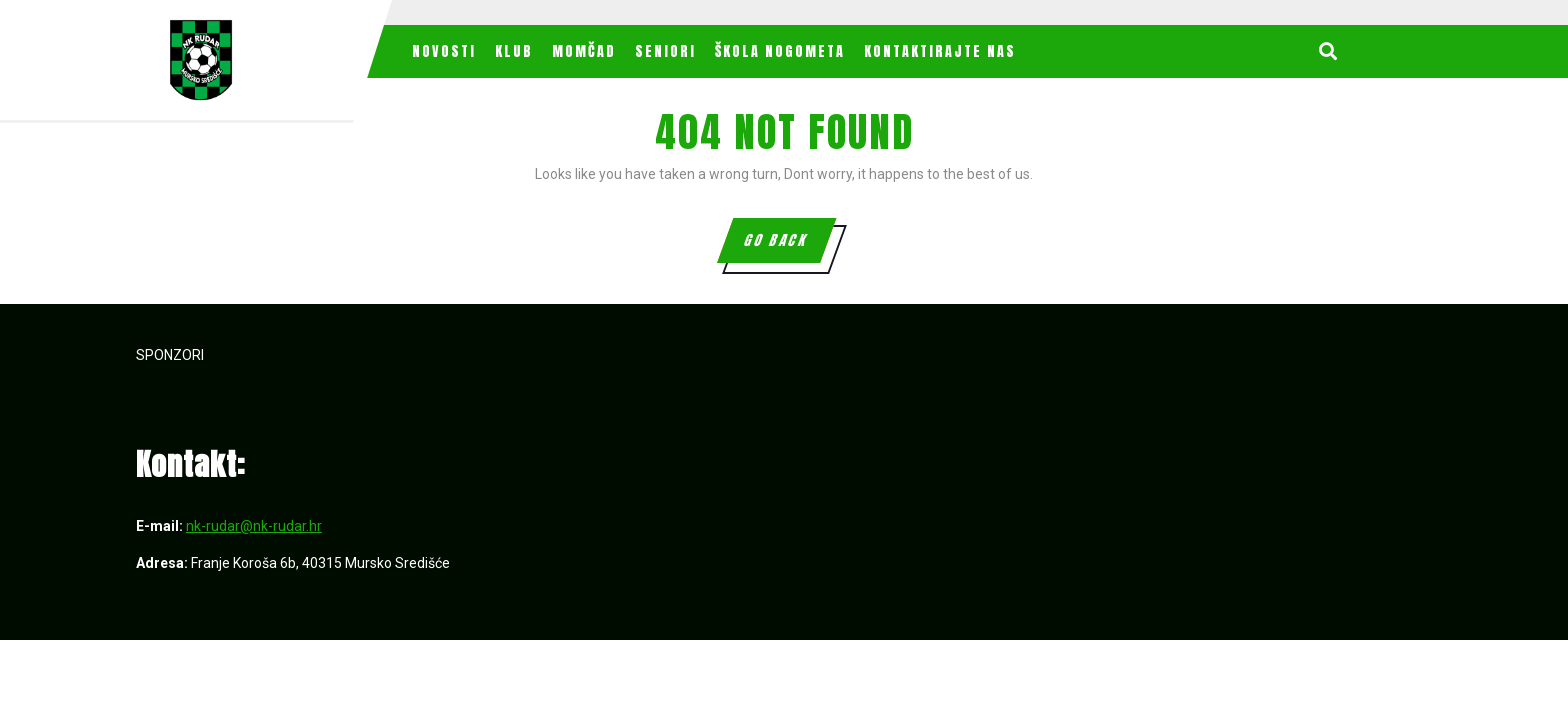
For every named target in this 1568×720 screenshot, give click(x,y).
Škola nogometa (780, 51)
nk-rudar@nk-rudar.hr (254, 526)
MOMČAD (584, 51)
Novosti (444, 51)
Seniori (665, 51)
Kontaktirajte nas (940, 51)
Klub (514, 51)
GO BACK (788, 246)
